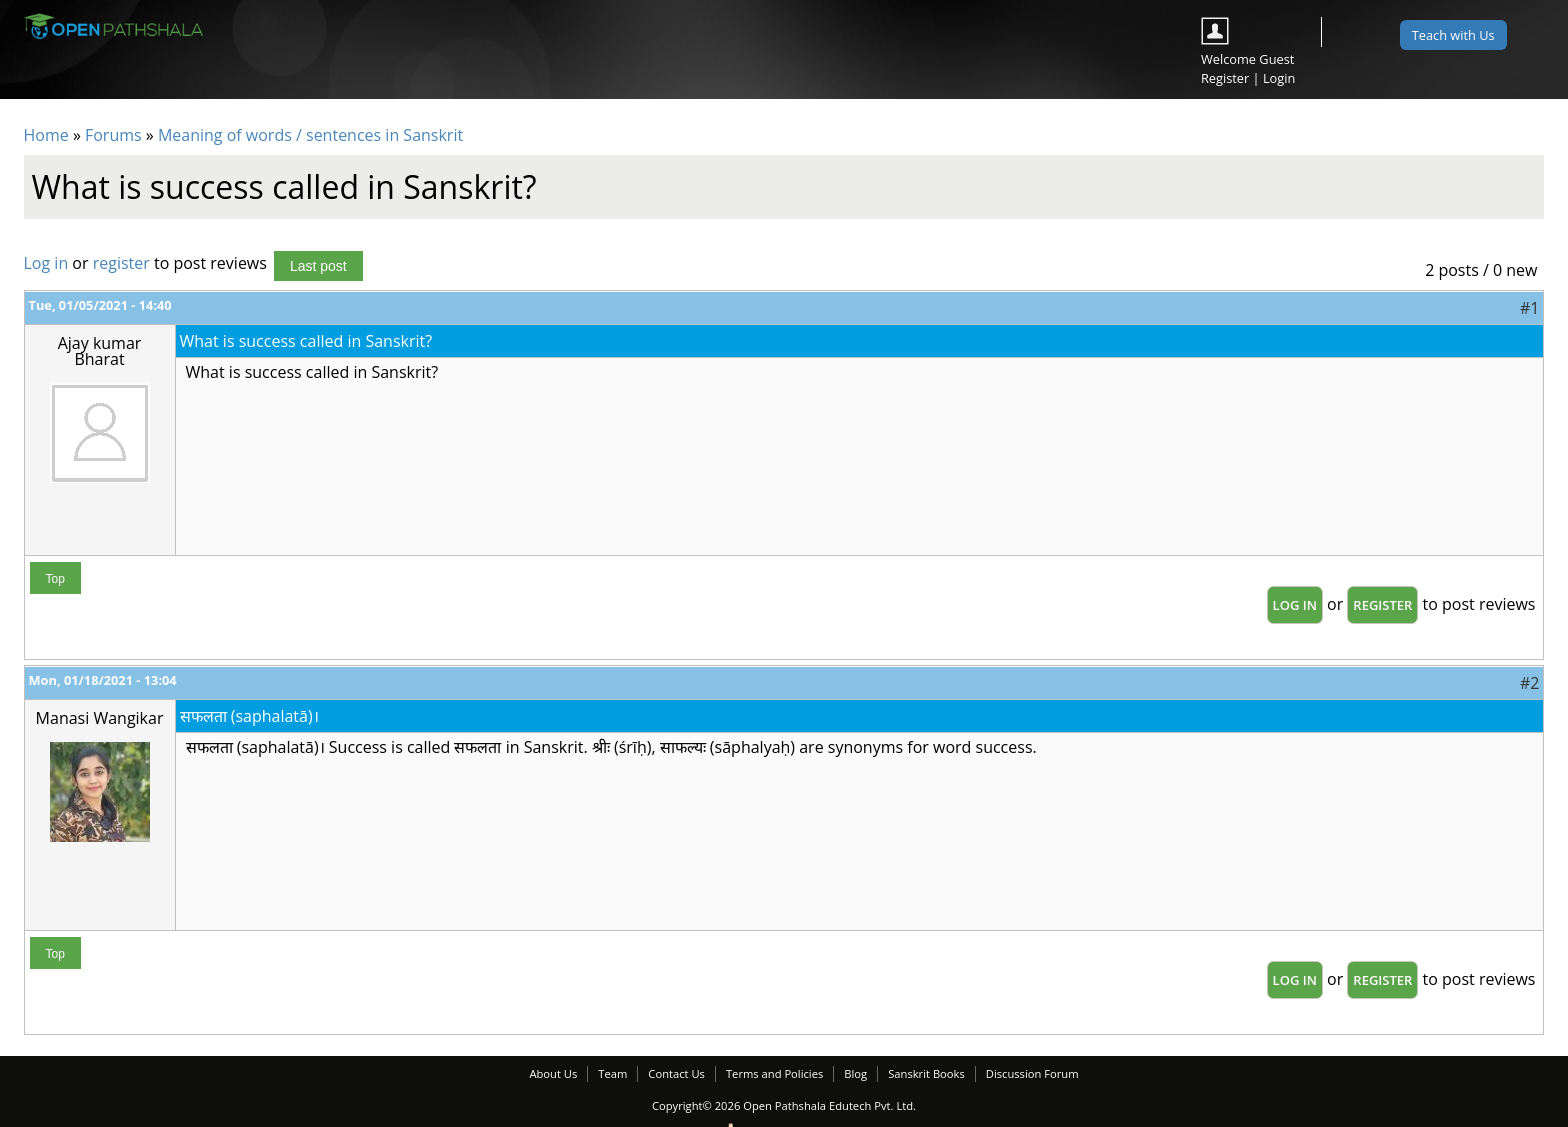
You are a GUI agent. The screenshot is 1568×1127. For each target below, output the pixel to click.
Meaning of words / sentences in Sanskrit (310, 135)
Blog (855, 1073)
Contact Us (676, 1073)
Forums (113, 135)
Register (1225, 78)
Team (612, 1073)
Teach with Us (1453, 35)
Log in (46, 263)
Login (1279, 78)
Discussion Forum (1032, 1073)
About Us (553, 1073)
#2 (1529, 683)
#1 (1529, 308)
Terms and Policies (774, 1073)
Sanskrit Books (926, 1073)
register (121, 263)
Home (46, 135)
